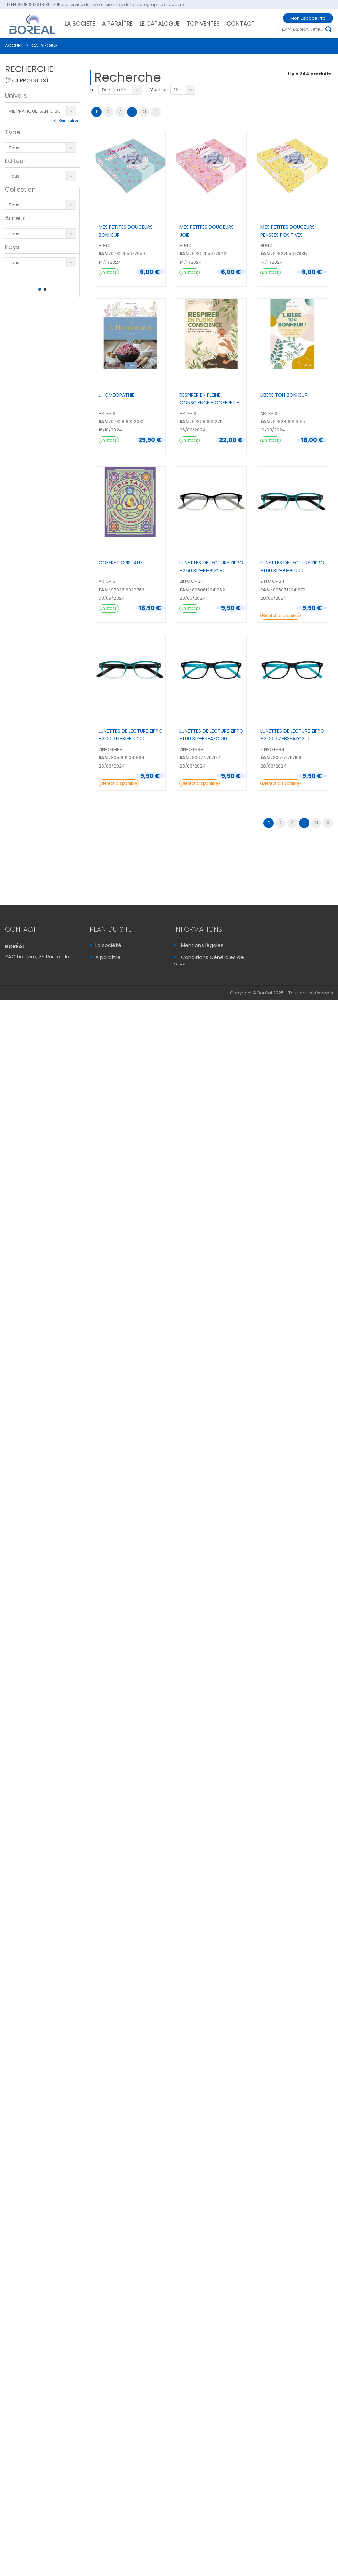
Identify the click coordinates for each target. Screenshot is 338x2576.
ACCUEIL (14, 45)
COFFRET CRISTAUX (121, 562)
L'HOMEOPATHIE (116, 395)
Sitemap (192, 1001)
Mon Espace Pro (308, 18)
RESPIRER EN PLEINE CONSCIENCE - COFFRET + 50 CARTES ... (209, 403)
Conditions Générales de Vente (209, 961)
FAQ (186, 976)
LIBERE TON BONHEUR (284, 395)
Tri (92, 89)
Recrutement (112, 981)
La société (108, 945)
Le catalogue (111, 969)
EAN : (104, 254)
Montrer (158, 89)
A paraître (108, 957)
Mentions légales (202, 945)
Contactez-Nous (30, 1001)
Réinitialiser (69, 120)
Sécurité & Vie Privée (207, 989)
